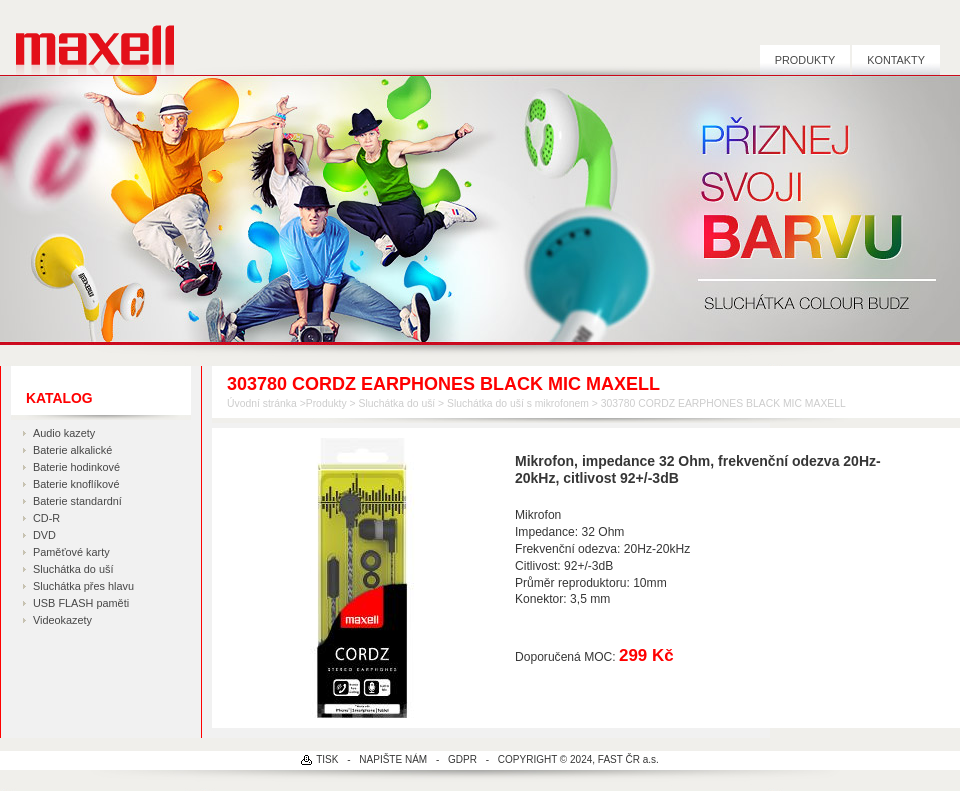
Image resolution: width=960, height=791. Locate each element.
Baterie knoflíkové (76, 484)
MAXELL (87, 37)
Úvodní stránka (262, 403)
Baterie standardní (77, 501)
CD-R (46, 518)
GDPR (462, 759)
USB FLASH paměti (81, 603)
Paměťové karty (71, 552)
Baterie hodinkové (76, 467)
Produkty (805, 60)
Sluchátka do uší (73, 569)
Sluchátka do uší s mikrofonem (518, 403)
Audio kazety (64, 433)
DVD (44, 535)
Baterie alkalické (72, 450)
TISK (327, 759)
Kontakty (896, 60)
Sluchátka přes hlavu (83, 586)
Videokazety (62, 620)
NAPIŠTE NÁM (393, 759)
